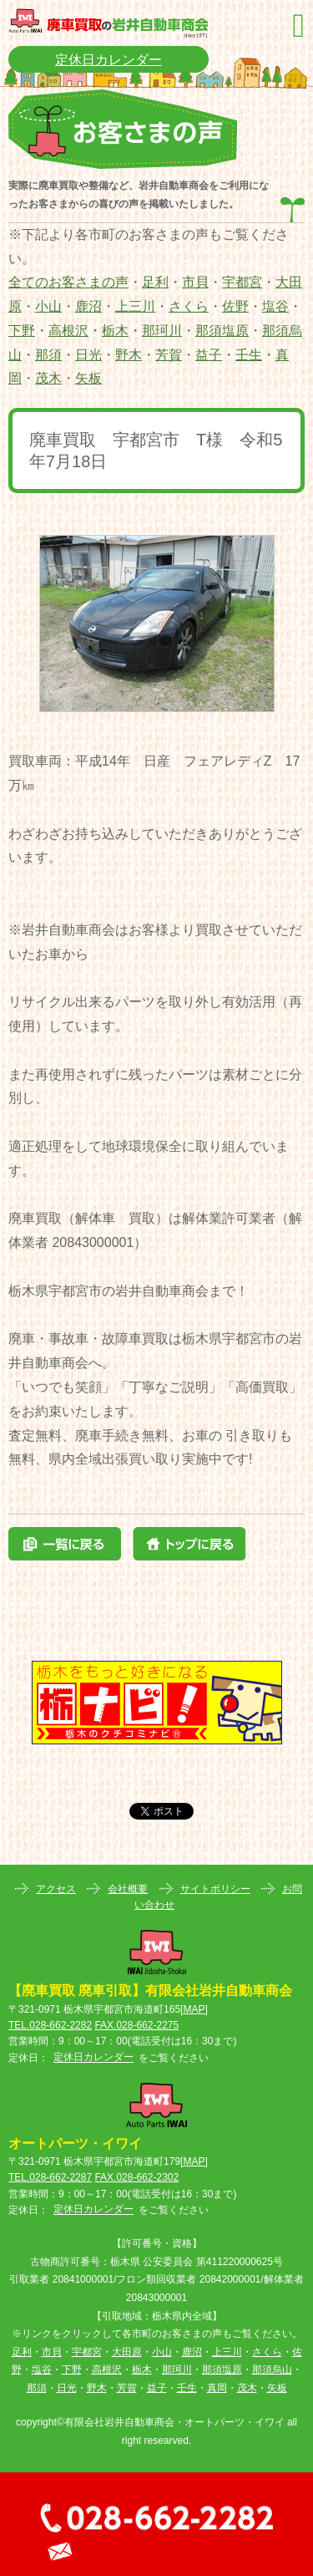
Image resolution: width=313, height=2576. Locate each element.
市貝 (195, 282)
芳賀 (168, 355)
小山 (48, 306)
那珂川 (162, 330)
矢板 (88, 378)
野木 (128, 355)
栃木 (115, 330)
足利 (155, 282)
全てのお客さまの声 (68, 282)
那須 (48, 355)
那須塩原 (222, 330)
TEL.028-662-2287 (50, 2177)
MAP (193, 2009)
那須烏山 (272, 2369)
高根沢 (68, 330)
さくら (189, 306)
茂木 (48, 378)
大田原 (127, 2352)
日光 (88, 355)
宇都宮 (242, 282)
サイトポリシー (215, 1889)
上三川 (135, 306)
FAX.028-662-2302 (136, 2177)
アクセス (56, 1889)
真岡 (217, 2388)
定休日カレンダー (108, 60)
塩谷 (275, 306)
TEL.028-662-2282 (50, 2025)
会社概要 (128, 1889)
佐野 (235, 306)
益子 (208, 355)
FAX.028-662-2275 (136, 2025)
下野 (21, 330)
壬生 (248, 355)
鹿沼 (88, 306)
